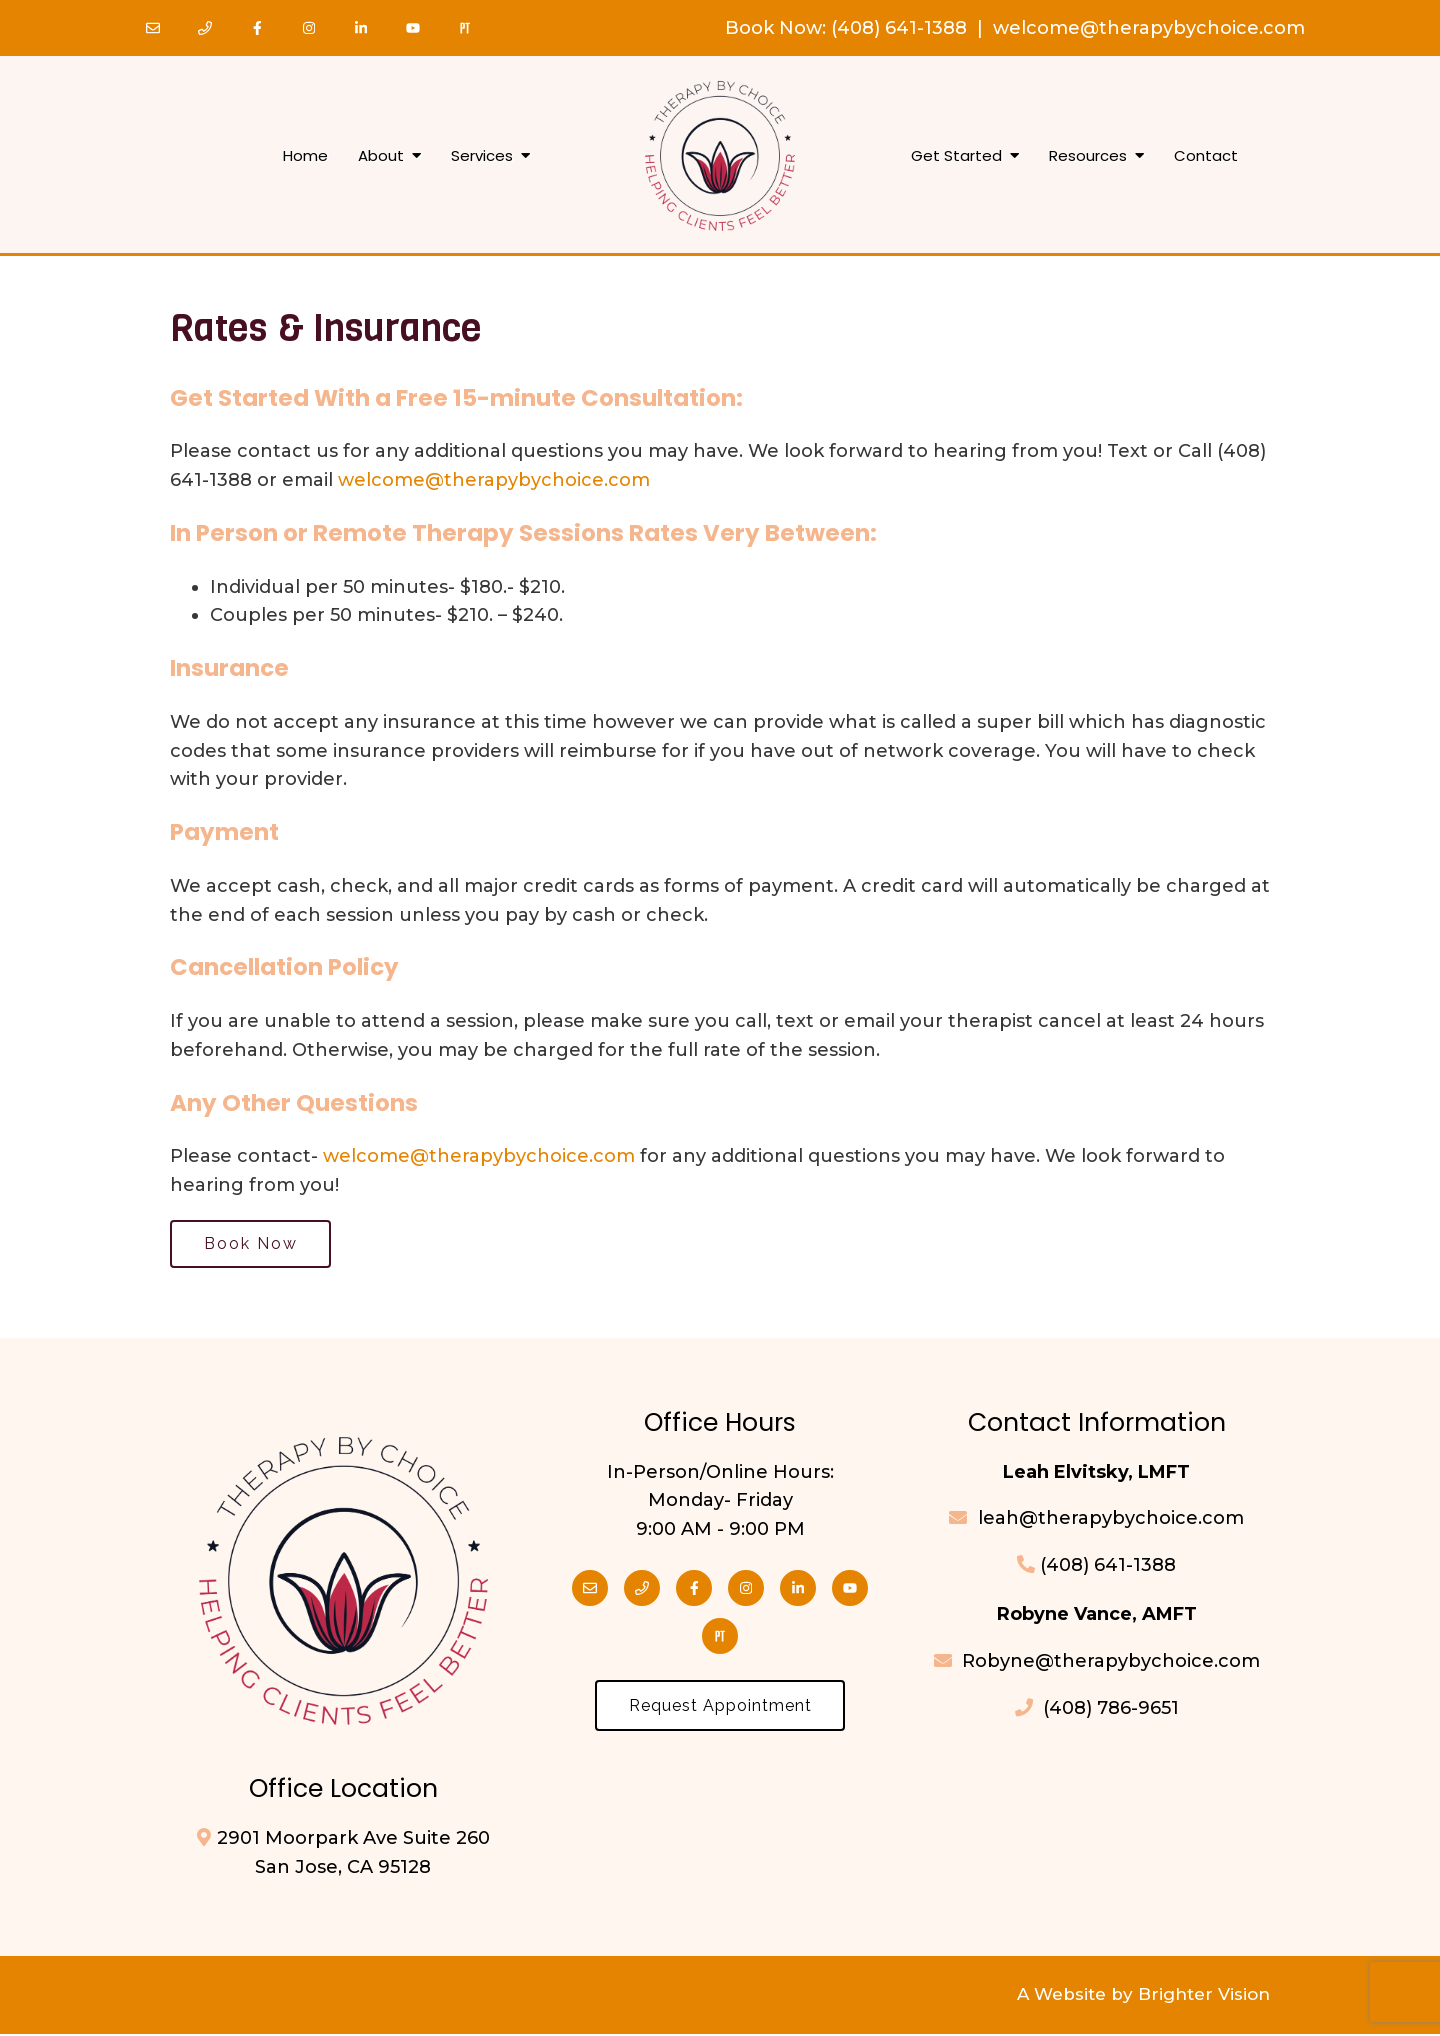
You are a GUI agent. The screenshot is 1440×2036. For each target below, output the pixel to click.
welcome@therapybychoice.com (1149, 28)
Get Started (956, 156)
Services (482, 156)
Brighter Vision (1204, 1997)
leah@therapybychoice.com (1108, 1521)
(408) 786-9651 (1097, 1710)
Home (305, 156)
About (381, 156)
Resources (1088, 156)
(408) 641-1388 (899, 28)
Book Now (773, 28)
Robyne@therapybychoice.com (1097, 1663)
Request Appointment (720, 1708)
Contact (1206, 156)
